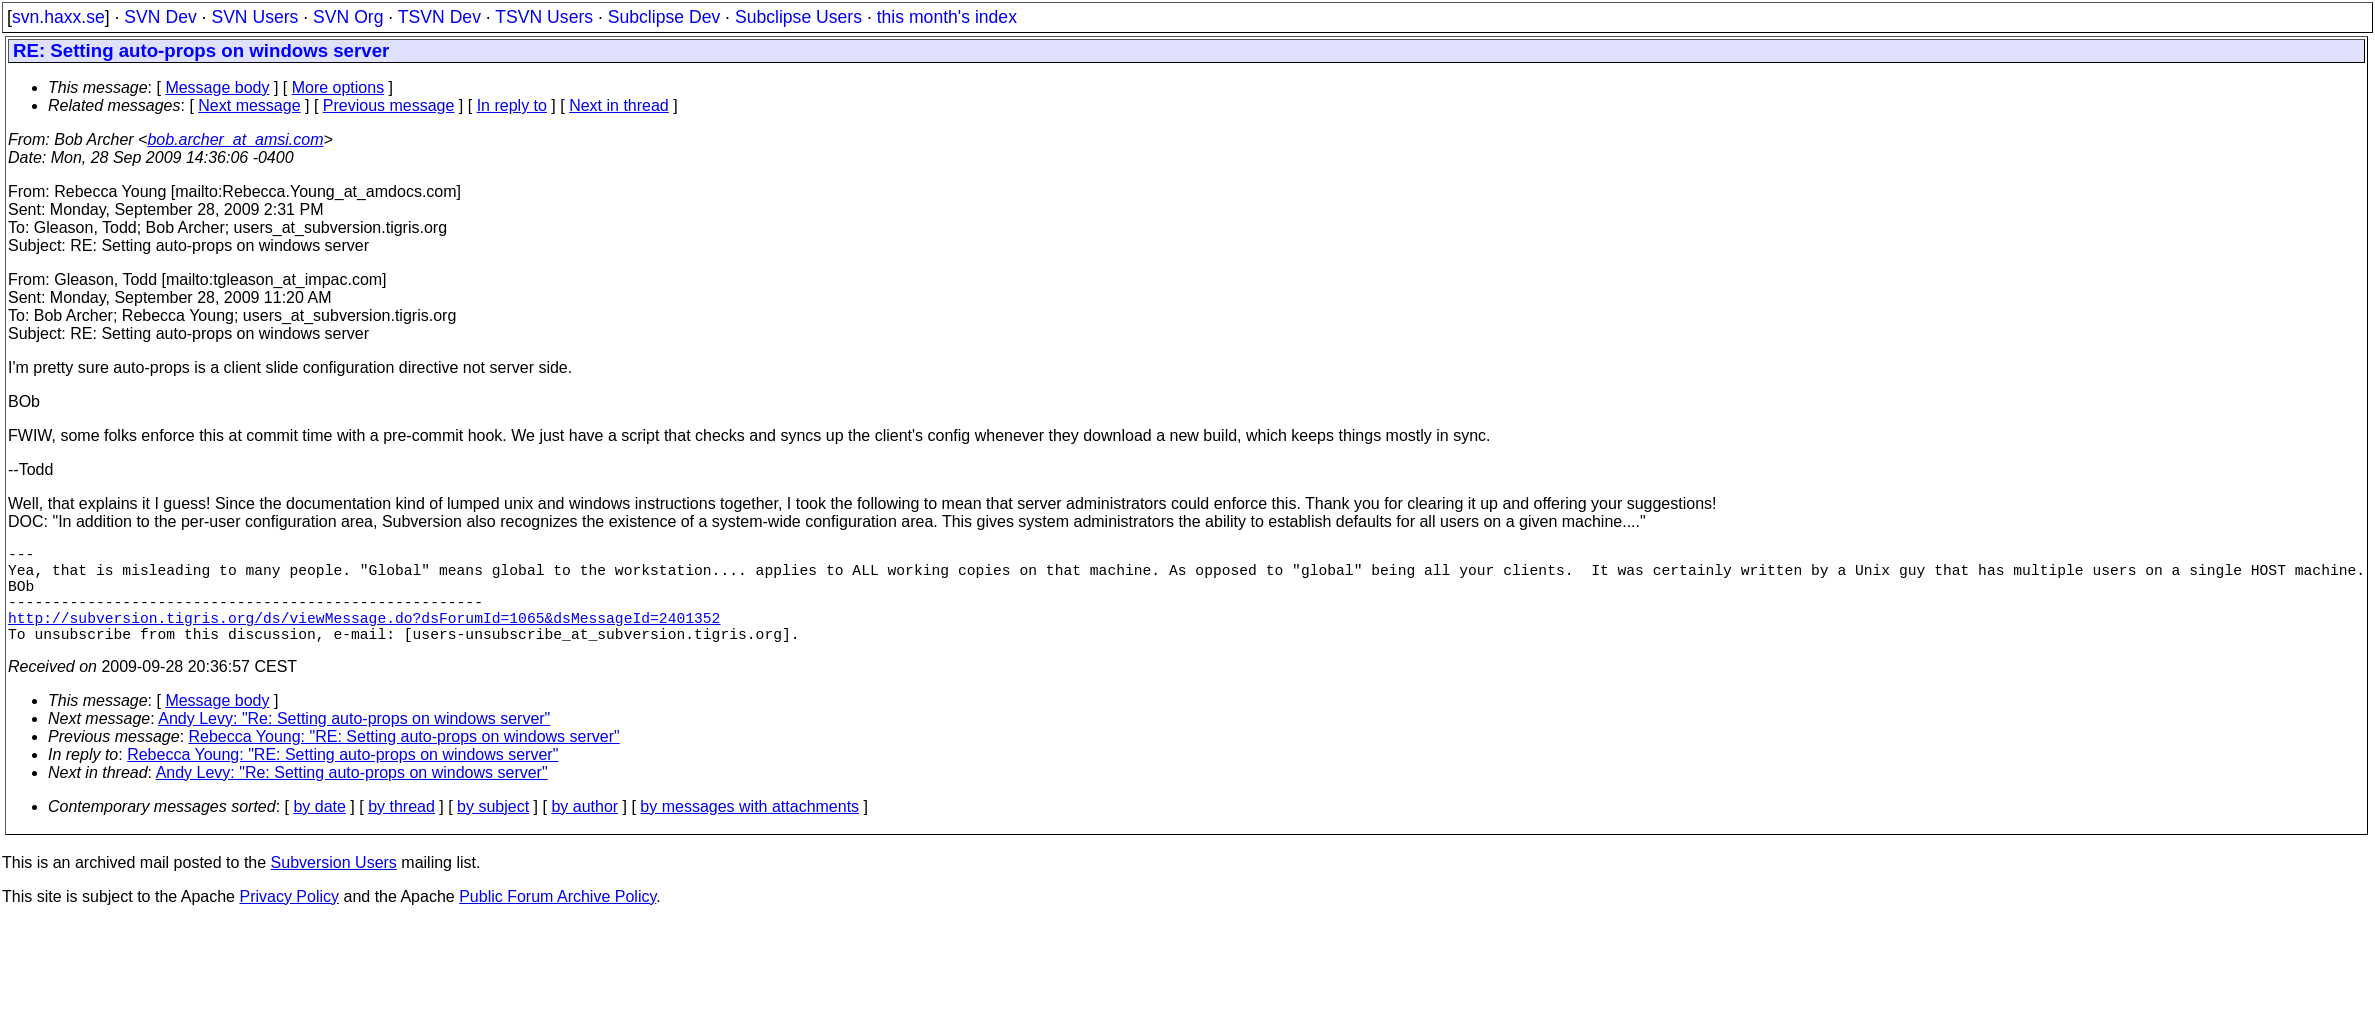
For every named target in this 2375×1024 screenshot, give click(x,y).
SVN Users (254, 17)
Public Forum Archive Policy (557, 920)
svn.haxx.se (58, 17)
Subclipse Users (798, 17)
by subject (493, 830)
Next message (249, 105)
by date (319, 830)
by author (584, 830)
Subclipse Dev (664, 17)
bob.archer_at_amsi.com (235, 139)
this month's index (947, 17)
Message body (217, 87)
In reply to (512, 105)
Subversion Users (334, 886)
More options (338, 87)
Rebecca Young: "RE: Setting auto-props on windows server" (404, 760)
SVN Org (348, 17)
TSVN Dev (439, 17)
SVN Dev (160, 17)
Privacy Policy (289, 920)
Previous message (389, 105)
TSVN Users (544, 17)
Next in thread (619, 105)
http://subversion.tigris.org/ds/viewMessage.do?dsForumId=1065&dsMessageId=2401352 (364, 637)
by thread (401, 830)
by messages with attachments (749, 830)
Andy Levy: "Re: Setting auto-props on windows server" (354, 742)
